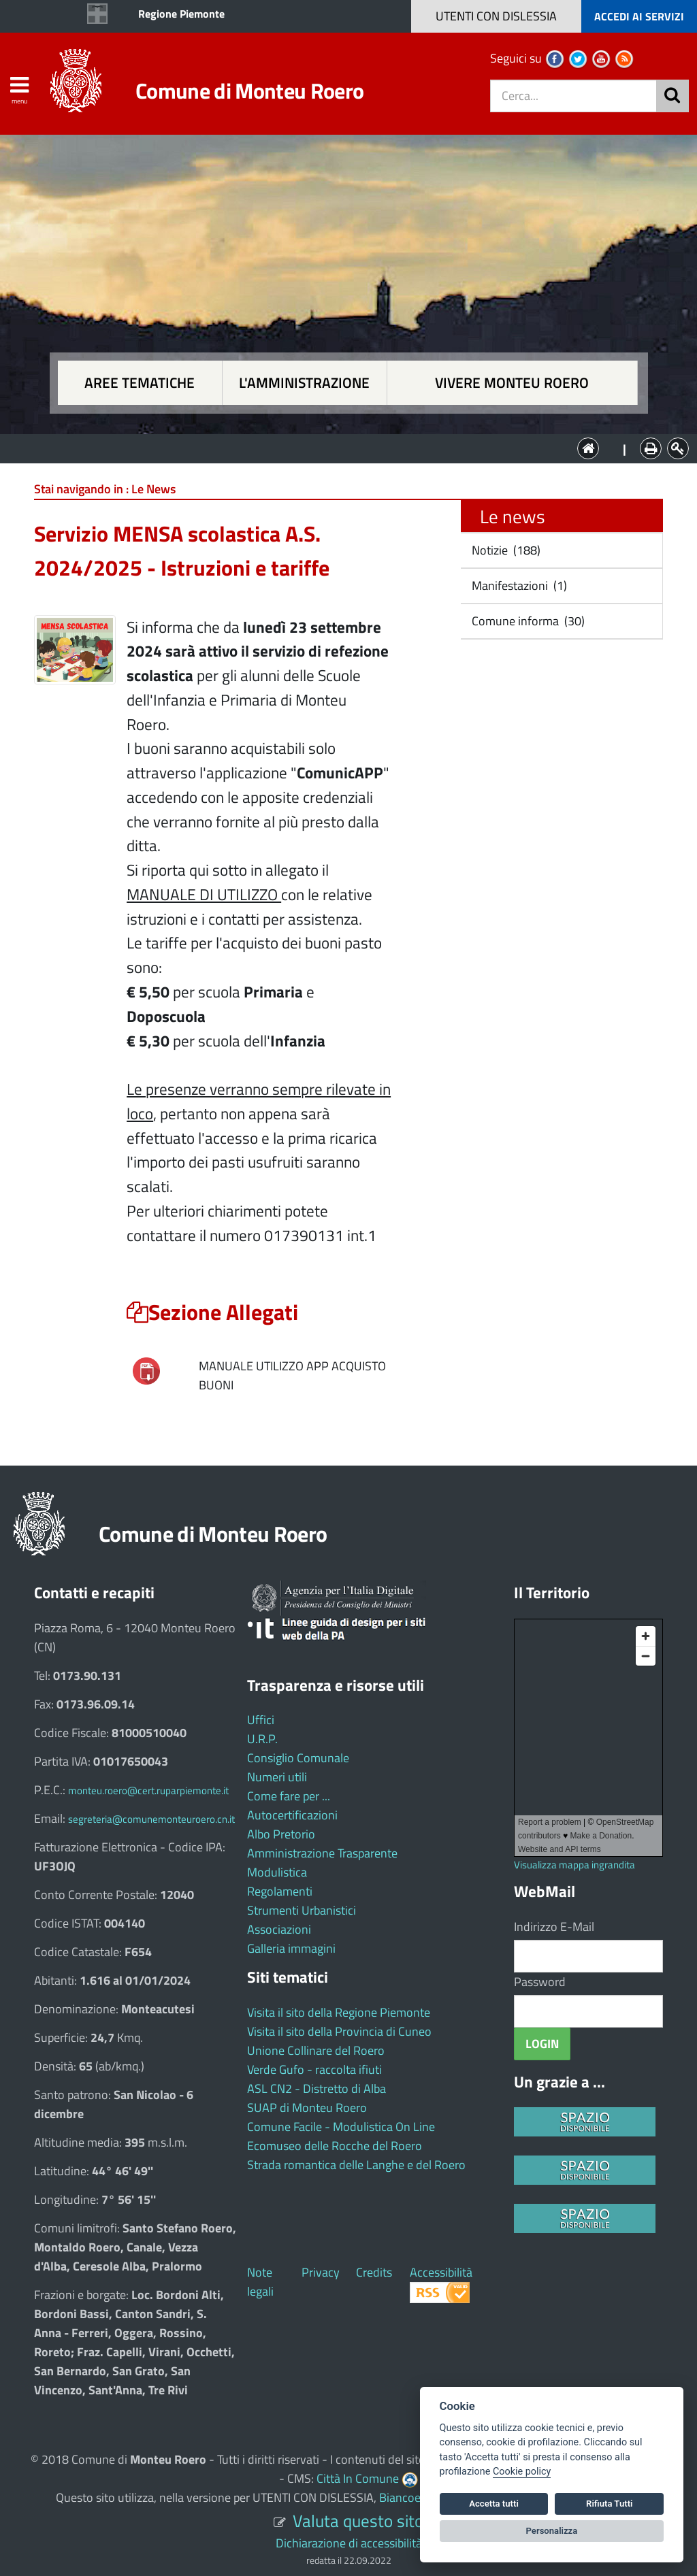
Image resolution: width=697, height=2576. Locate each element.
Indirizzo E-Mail (554, 1926)
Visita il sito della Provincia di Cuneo (339, 2031)
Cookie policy (522, 2471)
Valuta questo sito (358, 2520)
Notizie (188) (504, 550)
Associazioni (279, 1929)
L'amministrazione (304, 382)
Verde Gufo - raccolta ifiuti (314, 2069)
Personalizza (552, 2531)
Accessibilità (441, 2272)
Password (540, 1981)
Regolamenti (279, 1891)
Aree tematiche (139, 382)
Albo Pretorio (281, 1834)
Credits (374, 2272)
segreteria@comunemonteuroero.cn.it (151, 1819)
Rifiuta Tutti (609, 2503)
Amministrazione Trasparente (322, 1853)
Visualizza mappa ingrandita (574, 1864)
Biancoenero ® (417, 2497)
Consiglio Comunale (298, 1758)
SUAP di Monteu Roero (307, 2107)
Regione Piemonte (181, 13)
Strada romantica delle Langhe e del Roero (356, 2165)
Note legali (260, 2281)
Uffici (260, 1720)
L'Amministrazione (338, 447)
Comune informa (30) (527, 621)
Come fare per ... (288, 1796)
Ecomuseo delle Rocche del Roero (334, 2145)
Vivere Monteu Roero (512, 382)
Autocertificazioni (292, 1815)
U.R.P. (262, 1739)
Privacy (321, 2272)
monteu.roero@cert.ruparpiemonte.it (148, 1790)
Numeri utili (277, 1777)
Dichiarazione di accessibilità (349, 2543)
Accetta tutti (494, 2503)
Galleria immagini (291, 1948)
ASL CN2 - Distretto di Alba (316, 2088)
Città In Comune (358, 2478)
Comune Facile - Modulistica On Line (341, 2126)
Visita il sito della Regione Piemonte (338, 2012)
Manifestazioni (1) (518, 585)
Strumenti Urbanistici (301, 1910)
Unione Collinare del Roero (316, 2050)
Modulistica (277, 1872)
